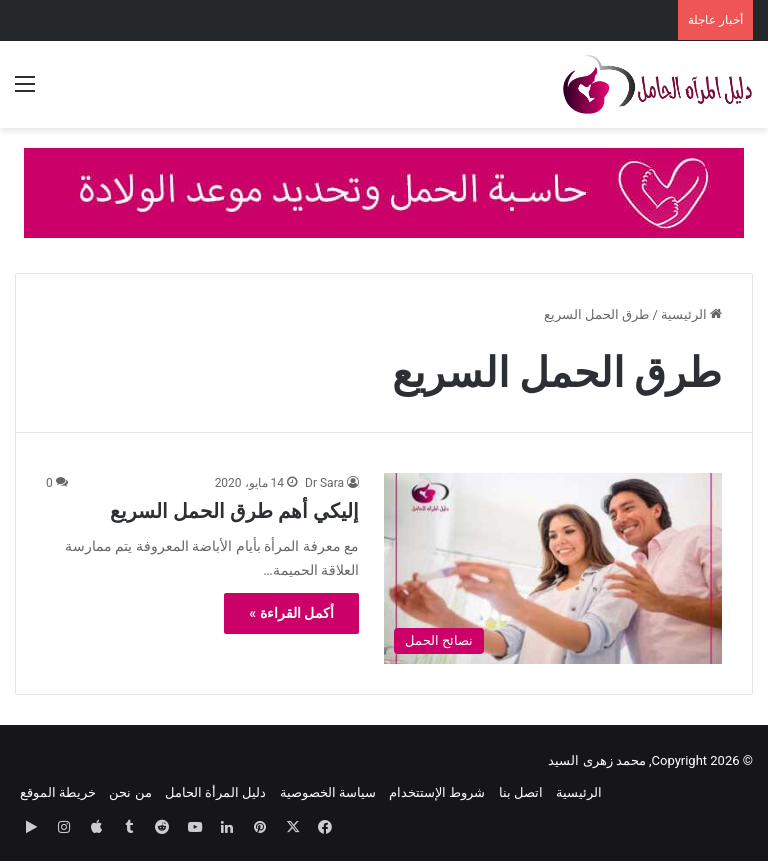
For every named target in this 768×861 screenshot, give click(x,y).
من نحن (130, 792)
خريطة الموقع (58, 792)
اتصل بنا (521, 792)
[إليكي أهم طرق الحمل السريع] (553, 568)
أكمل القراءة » (291, 613)
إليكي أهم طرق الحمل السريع (234, 511)
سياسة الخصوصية (328, 792)
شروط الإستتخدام (437, 792)
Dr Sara (324, 483)
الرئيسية (691, 314)
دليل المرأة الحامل (215, 792)
